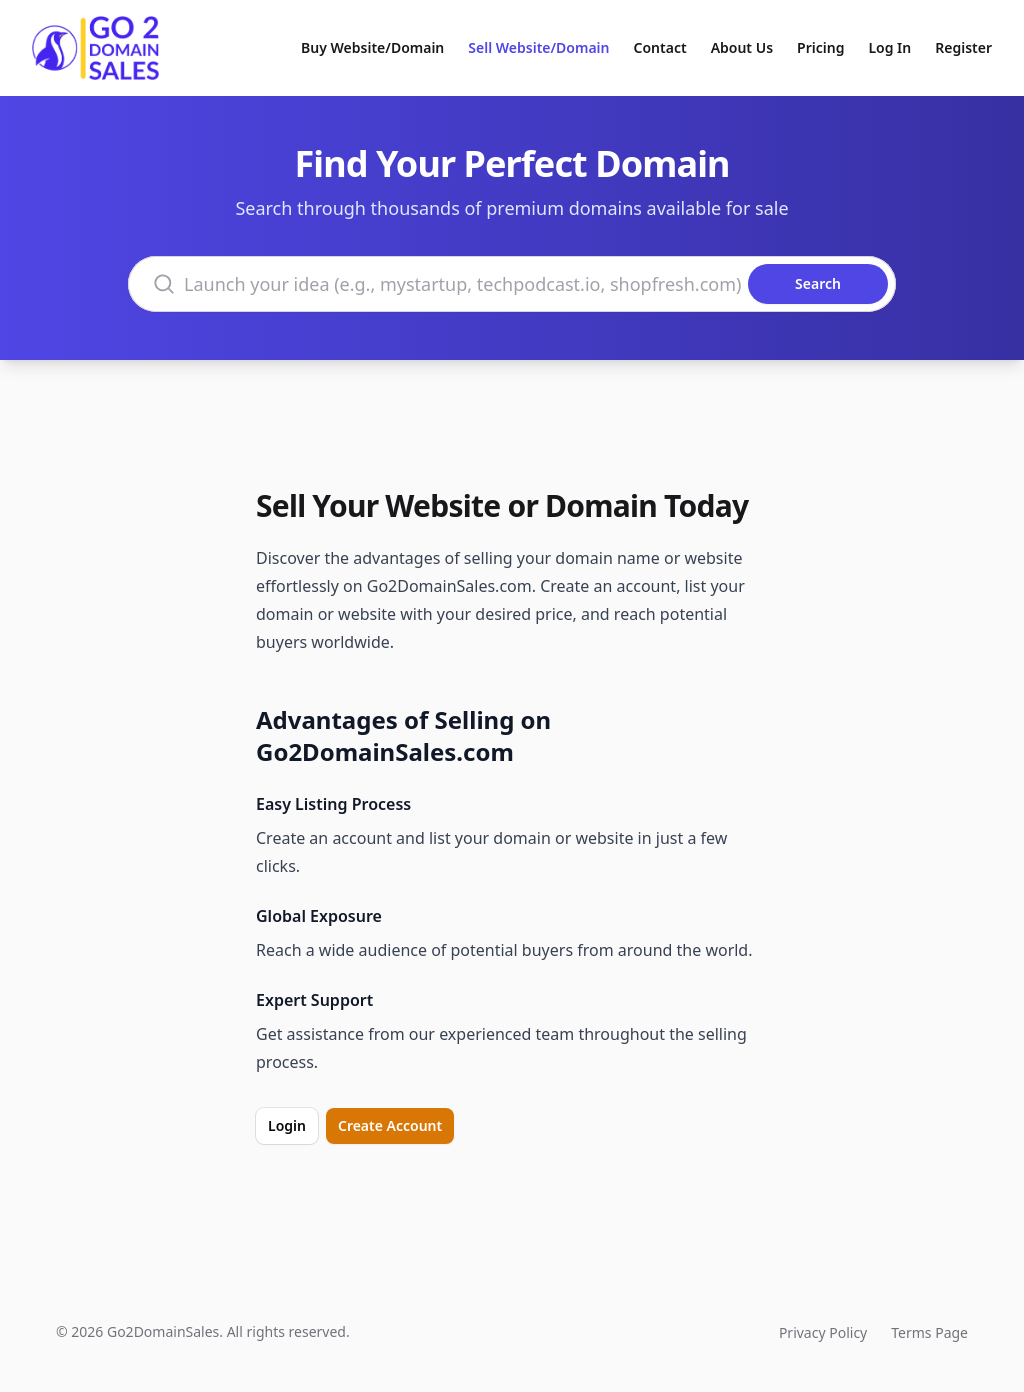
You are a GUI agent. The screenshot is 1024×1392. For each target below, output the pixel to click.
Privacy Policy (823, 1332)
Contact (660, 47)
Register (963, 47)
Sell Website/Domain (538, 47)
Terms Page (929, 1332)
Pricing (820, 47)
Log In (889, 47)
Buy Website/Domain (372, 47)
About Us (742, 47)
